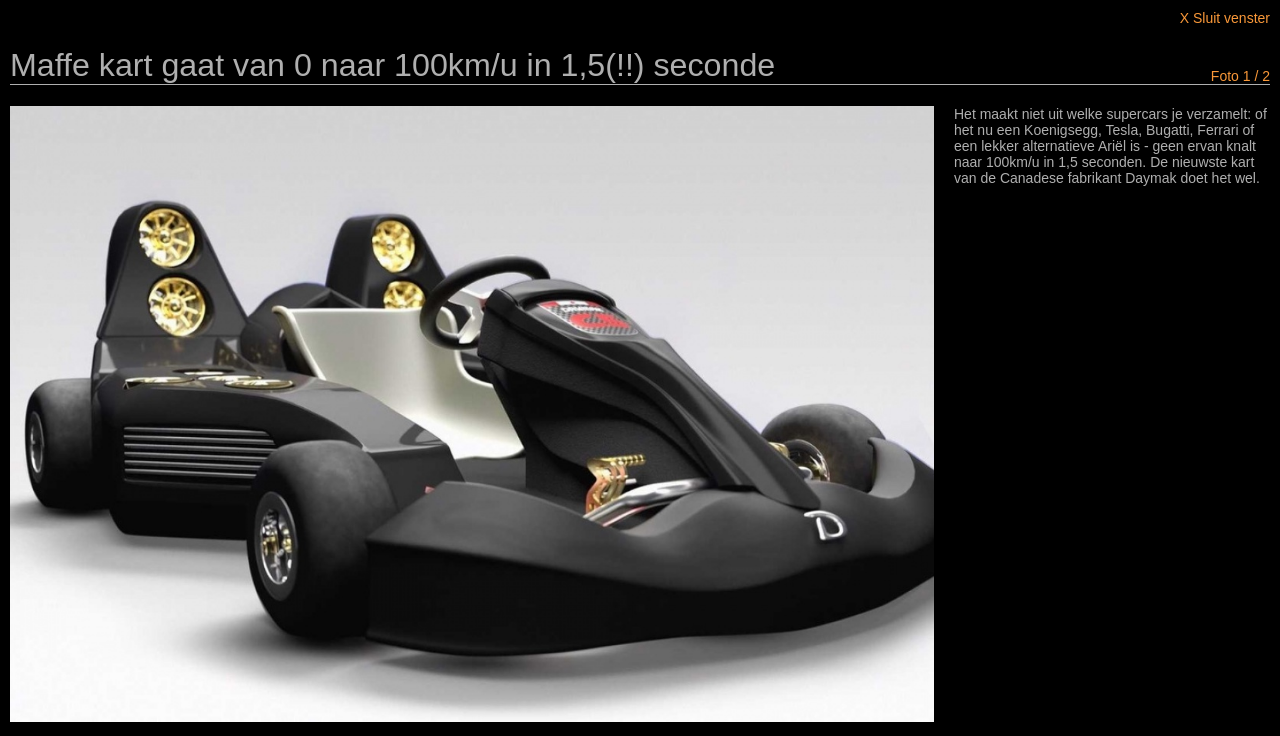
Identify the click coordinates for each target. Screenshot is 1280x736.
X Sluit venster (1225, 18)
